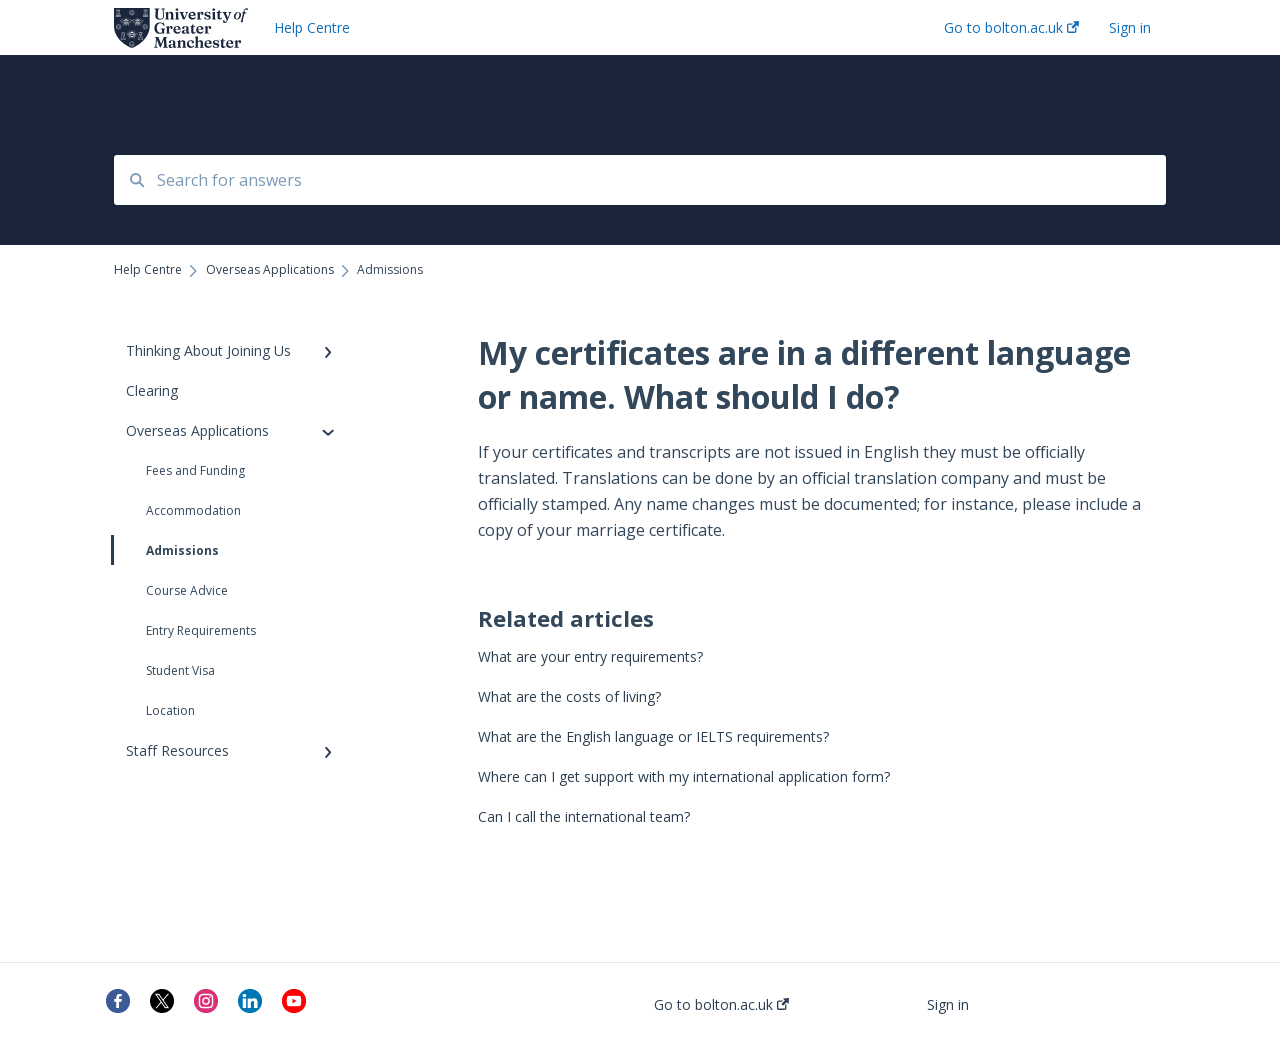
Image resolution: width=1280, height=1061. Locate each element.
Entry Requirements (201, 630)
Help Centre (312, 27)
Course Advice (187, 590)
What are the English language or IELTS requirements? (653, 736)
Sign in (948, 1005)
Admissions (166, 550)
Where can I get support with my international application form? (684, 776)
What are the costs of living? (569, 696)
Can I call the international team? (584, 816)
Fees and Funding (195, 470)
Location (170, 710)
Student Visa (180, 670)
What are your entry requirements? (590, 656)
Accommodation (193, 510)
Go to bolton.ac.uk (721, 1005)
